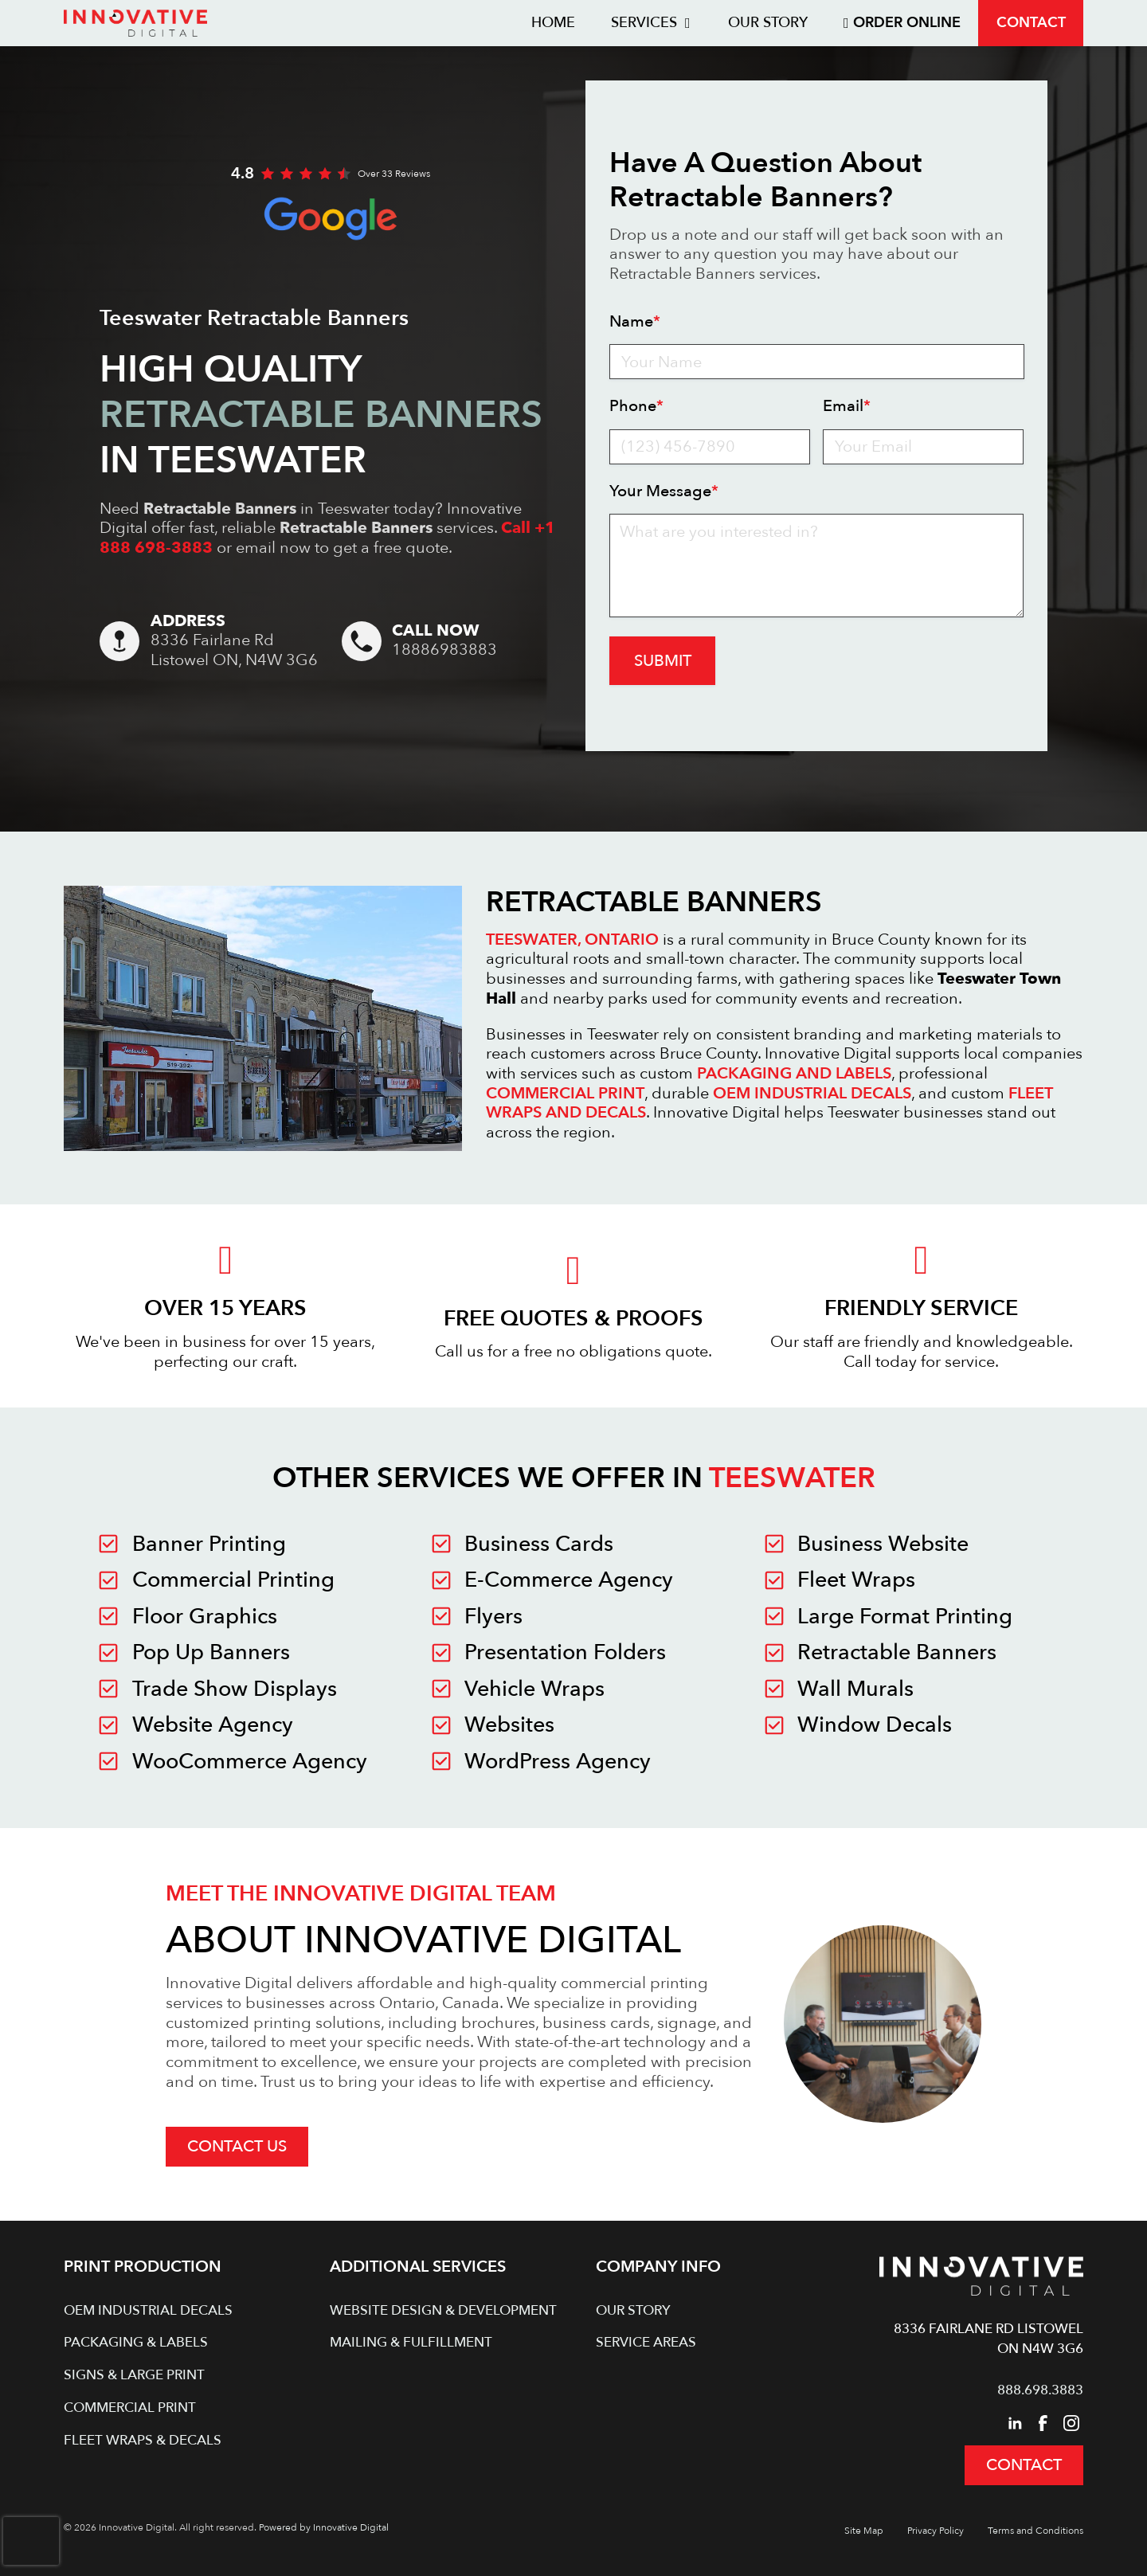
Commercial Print (130, 2407)
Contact (1031, 23)
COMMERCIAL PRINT (565, 1093)
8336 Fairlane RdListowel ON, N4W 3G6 (234, 650)
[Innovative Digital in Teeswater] (256, 1543)
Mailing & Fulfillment (411, 2342)
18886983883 (444, 650)
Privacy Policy (935, 2530)
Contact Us (237, 2146)
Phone (636, 406)
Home (553, 23)
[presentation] (31, 2541)
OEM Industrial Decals (148, 2310)
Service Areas (646, 2342)
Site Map (863, 2530)
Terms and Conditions (1035, 2530)
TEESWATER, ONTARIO (572, 939)
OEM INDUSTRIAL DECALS (812, 1093)
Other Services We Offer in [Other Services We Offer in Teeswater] (573, 1477)
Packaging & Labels (136, 2342)
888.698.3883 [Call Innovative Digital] (1040, 2390)
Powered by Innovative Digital (324, 2527)
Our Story (768, 23)
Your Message (663, 491)
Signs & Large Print (134, 2375)
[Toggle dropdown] (688, 23)
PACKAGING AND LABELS (794, 1073)
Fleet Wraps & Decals (142, 2440)
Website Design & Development (443, 2310)
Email (847, 406)
